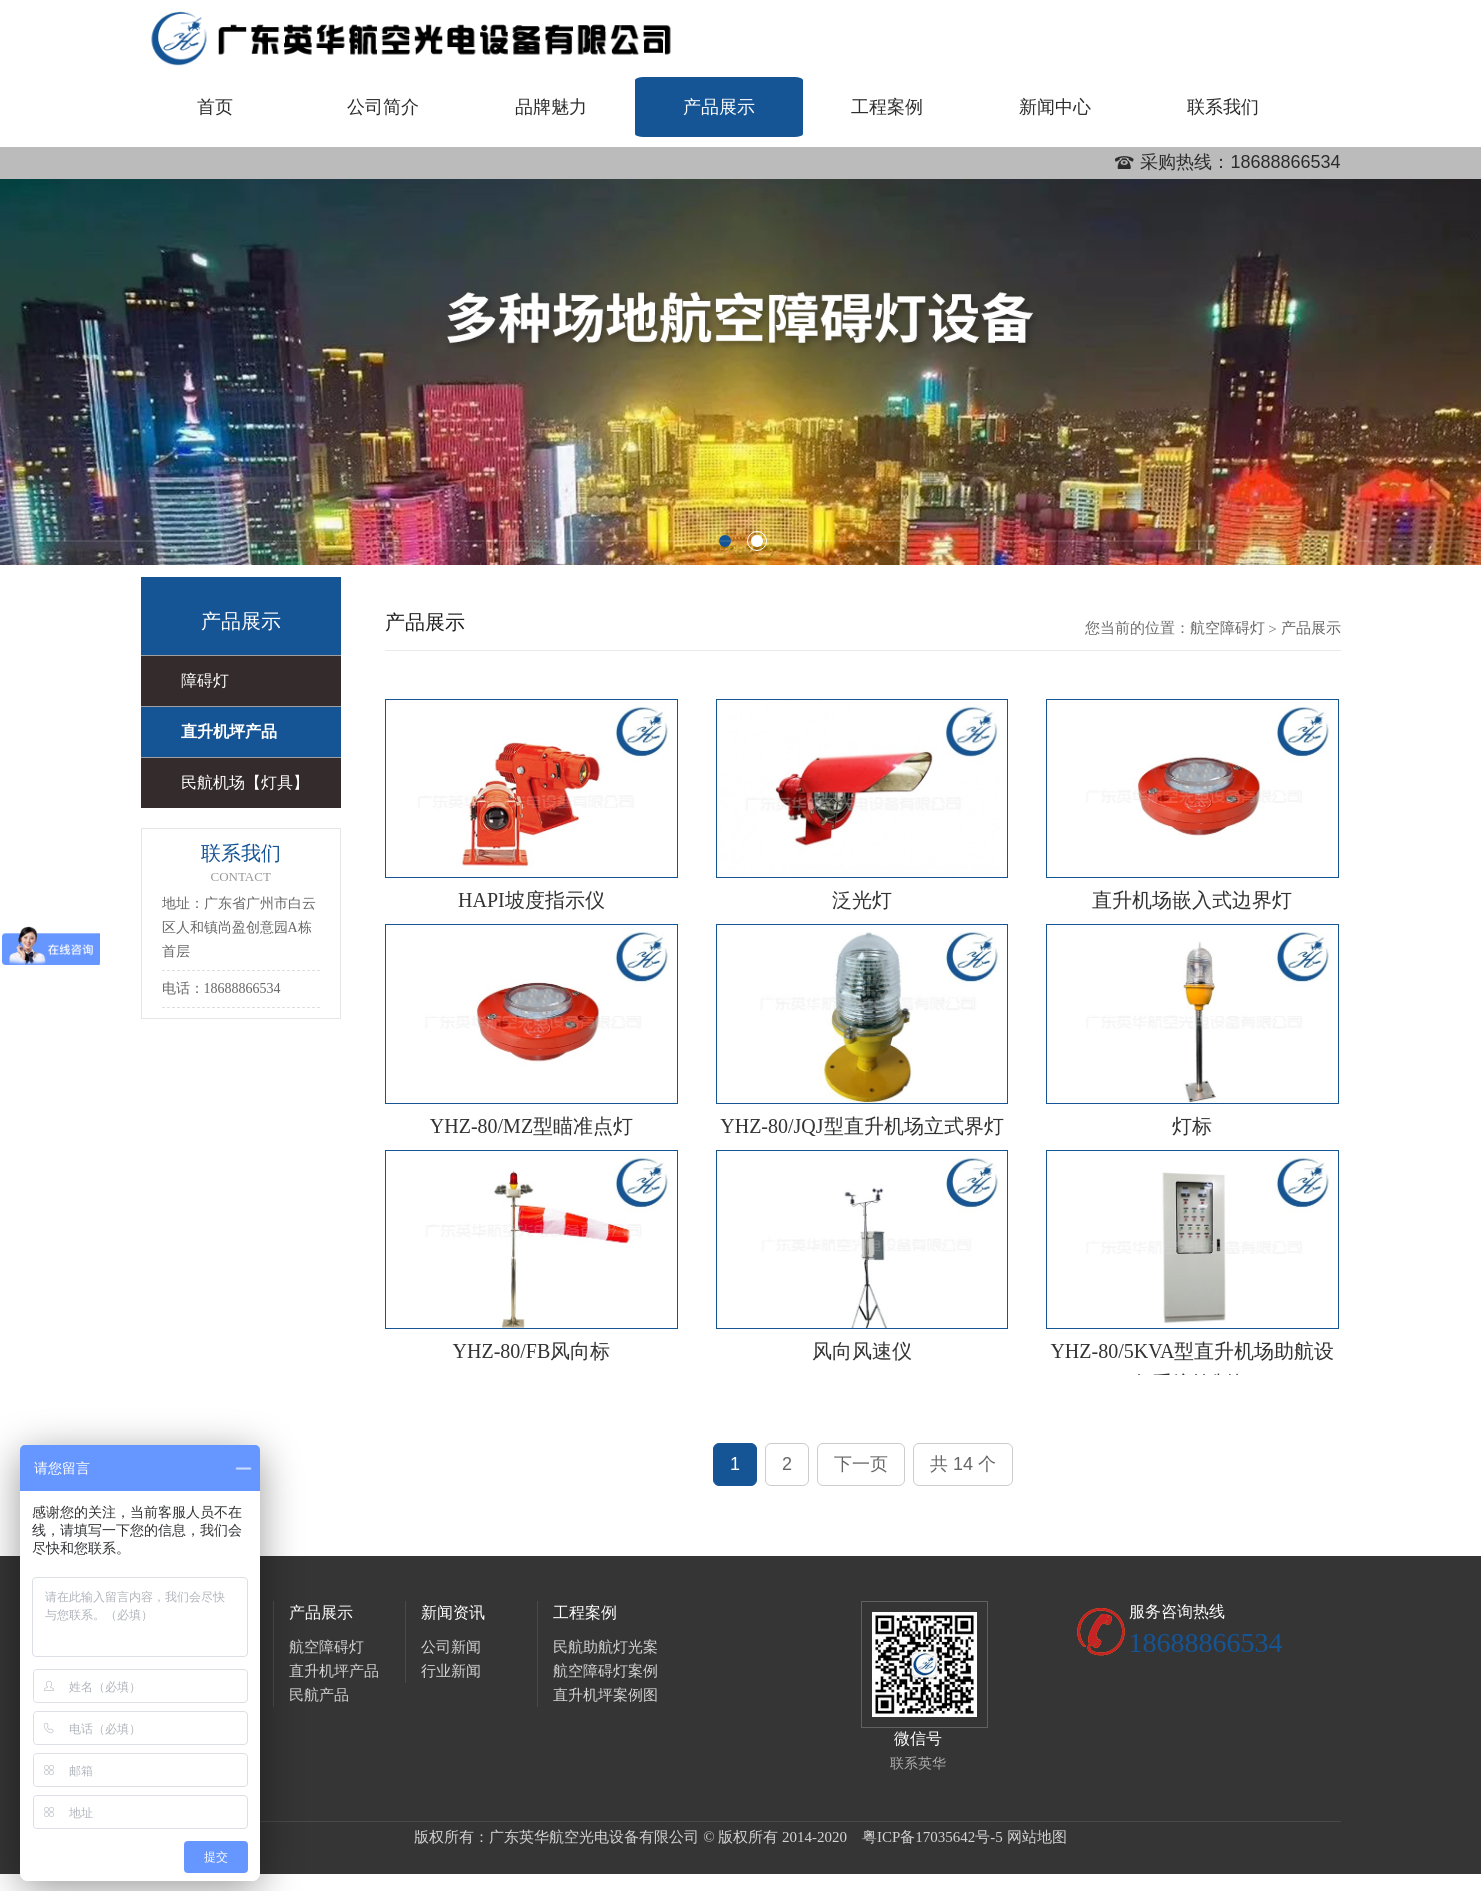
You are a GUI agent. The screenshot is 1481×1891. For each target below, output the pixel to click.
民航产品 (319, 1695)
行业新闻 (451, 1671)
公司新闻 (451, 1647)
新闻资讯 (453, 1612)
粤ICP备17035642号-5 (932, 1837)
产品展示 (719, 107)
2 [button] (757, 541)
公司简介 (383, 107)
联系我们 (1223, 107)
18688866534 (1285, 162)
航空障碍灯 (1227, 628)
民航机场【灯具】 (245, 782)
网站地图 (1037, 1837)
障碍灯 (205, 680)
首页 (215, 107)
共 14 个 (963, 1464)
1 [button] (725, 541)
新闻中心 (1055, 107)
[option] (740, 372)
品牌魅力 (551, 107)
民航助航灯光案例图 (605, 1649)
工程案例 (887, 107)
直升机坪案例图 (605, 1695)
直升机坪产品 (229, 731)
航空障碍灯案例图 (605, 1673)
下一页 (861, 1464)
